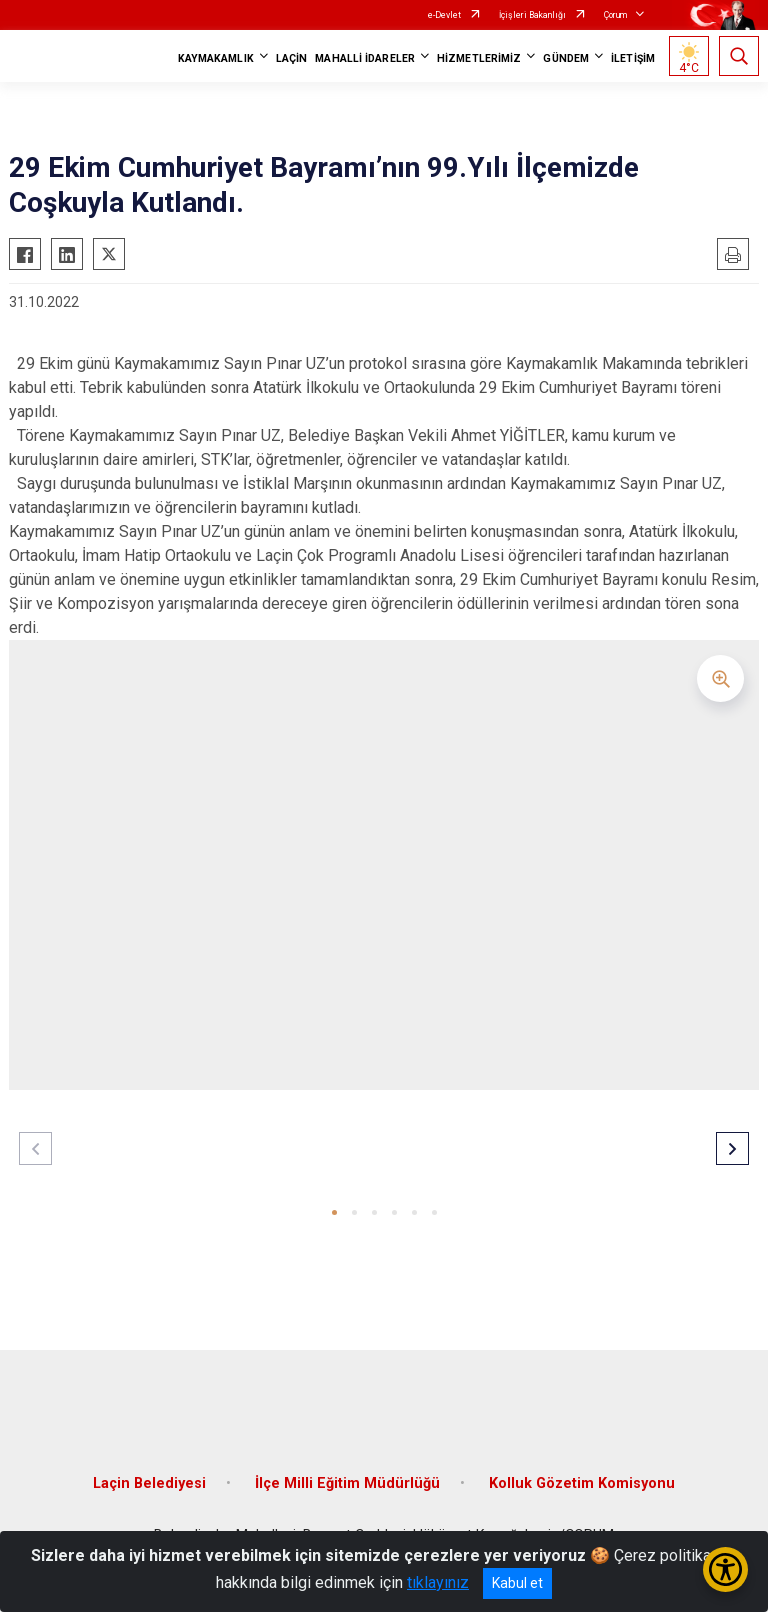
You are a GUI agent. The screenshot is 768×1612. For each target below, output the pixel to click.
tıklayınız (438, 1582)
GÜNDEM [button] (566, 58)
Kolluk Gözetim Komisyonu (582, 1483)
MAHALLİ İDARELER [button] (365, 58)
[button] (334, 1212)
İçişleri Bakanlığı (532, 15)
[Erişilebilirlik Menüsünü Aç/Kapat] (725, 1569)
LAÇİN (292, 58)
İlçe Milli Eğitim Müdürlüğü (347, 1483)
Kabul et (517, 1583)
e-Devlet (444, 15)
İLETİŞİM (633, 58)
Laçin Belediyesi (149, 1483)
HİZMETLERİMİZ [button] (479, 58)
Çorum (615, 15)
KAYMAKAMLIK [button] (216, 58)
